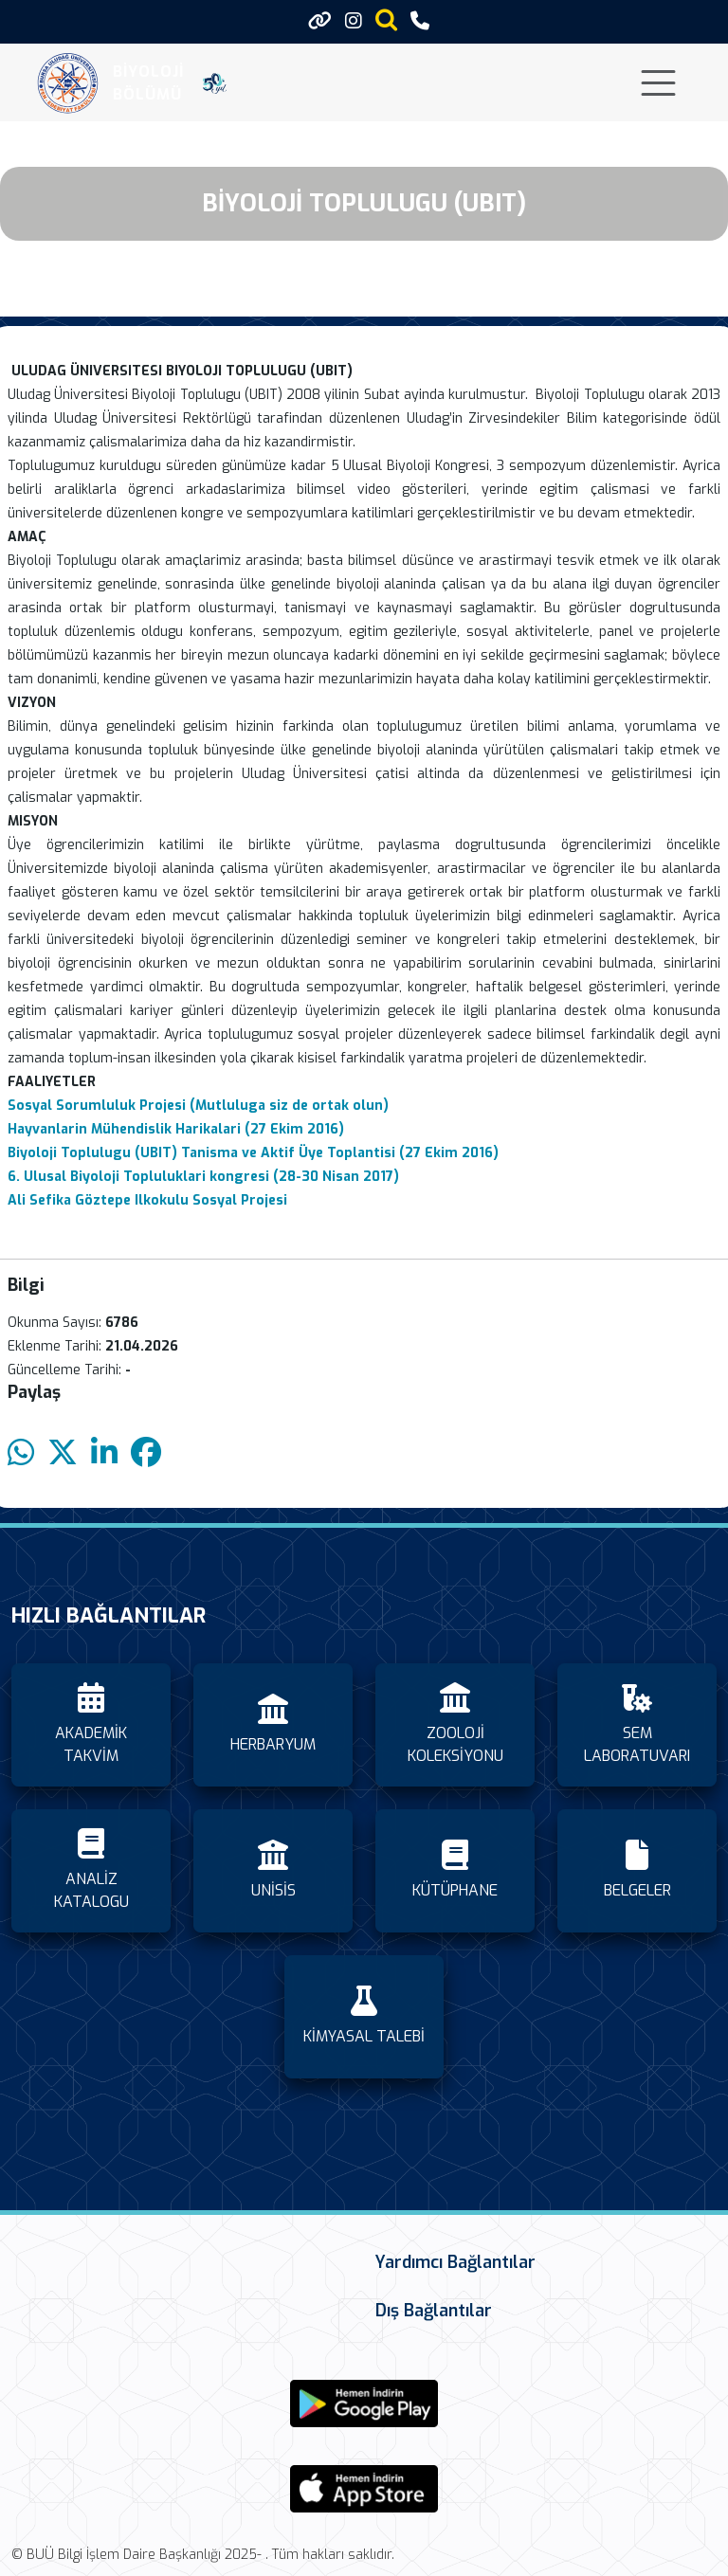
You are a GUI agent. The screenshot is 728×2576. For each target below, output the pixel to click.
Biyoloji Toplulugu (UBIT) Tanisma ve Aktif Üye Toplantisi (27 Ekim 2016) (253, 1153)
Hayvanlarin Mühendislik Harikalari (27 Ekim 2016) (178, 1129)
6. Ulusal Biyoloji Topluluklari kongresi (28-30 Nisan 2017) (203, 1177)
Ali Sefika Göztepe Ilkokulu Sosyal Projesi (147, 1200)
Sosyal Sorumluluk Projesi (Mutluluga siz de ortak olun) (198, 1106)
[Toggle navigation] (658, 83)
